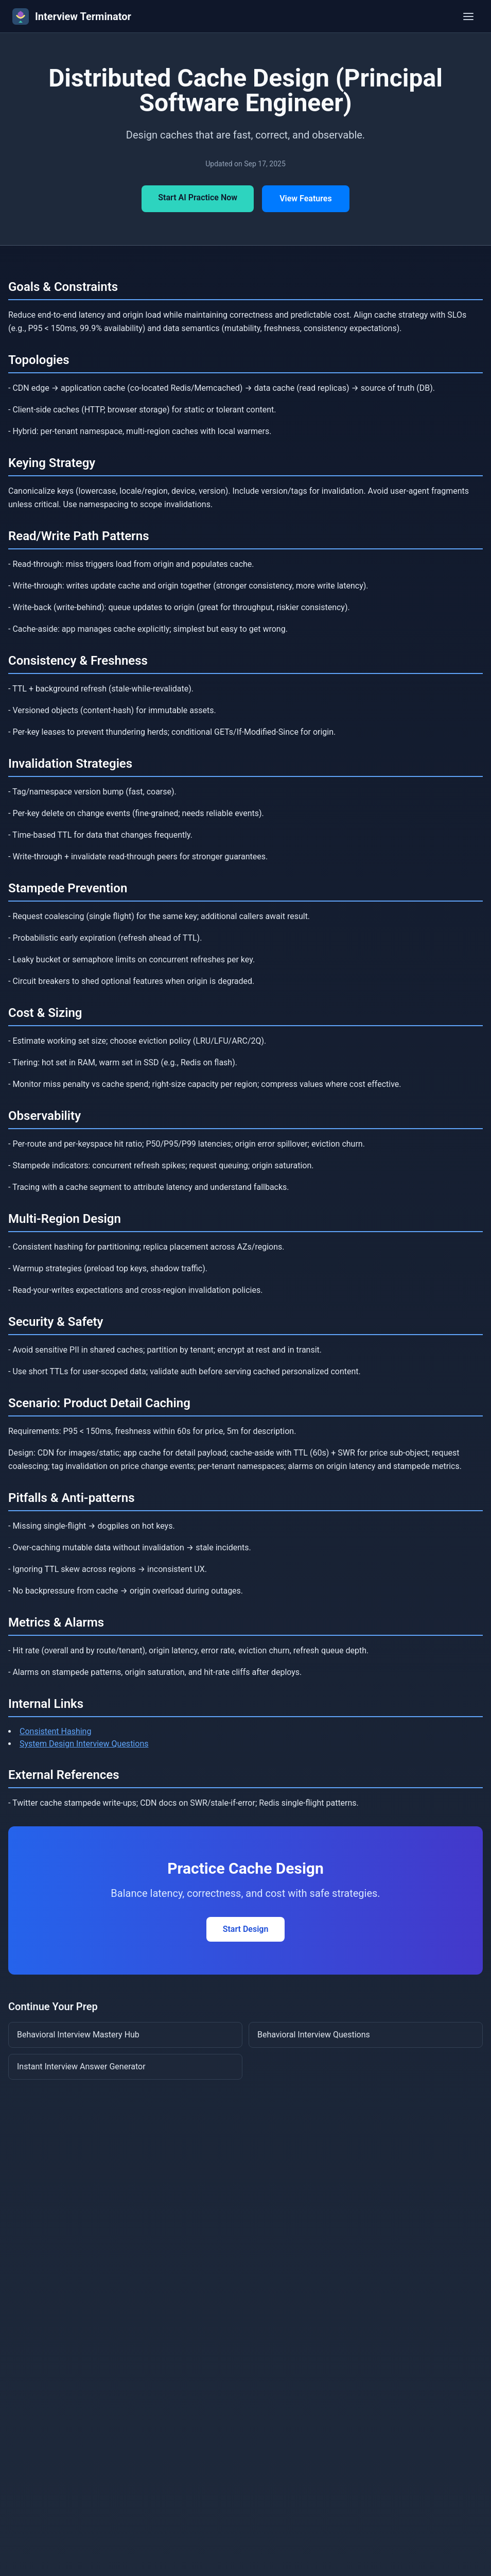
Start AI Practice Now (197, 197)
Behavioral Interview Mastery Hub (78, 2034)
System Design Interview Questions (84, 1744)
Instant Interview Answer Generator (81, 2066)
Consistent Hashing (55, 1731)
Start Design (246, 1929)
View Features (305, 198)
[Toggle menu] (468, 16)
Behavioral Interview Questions (313, 2034)
